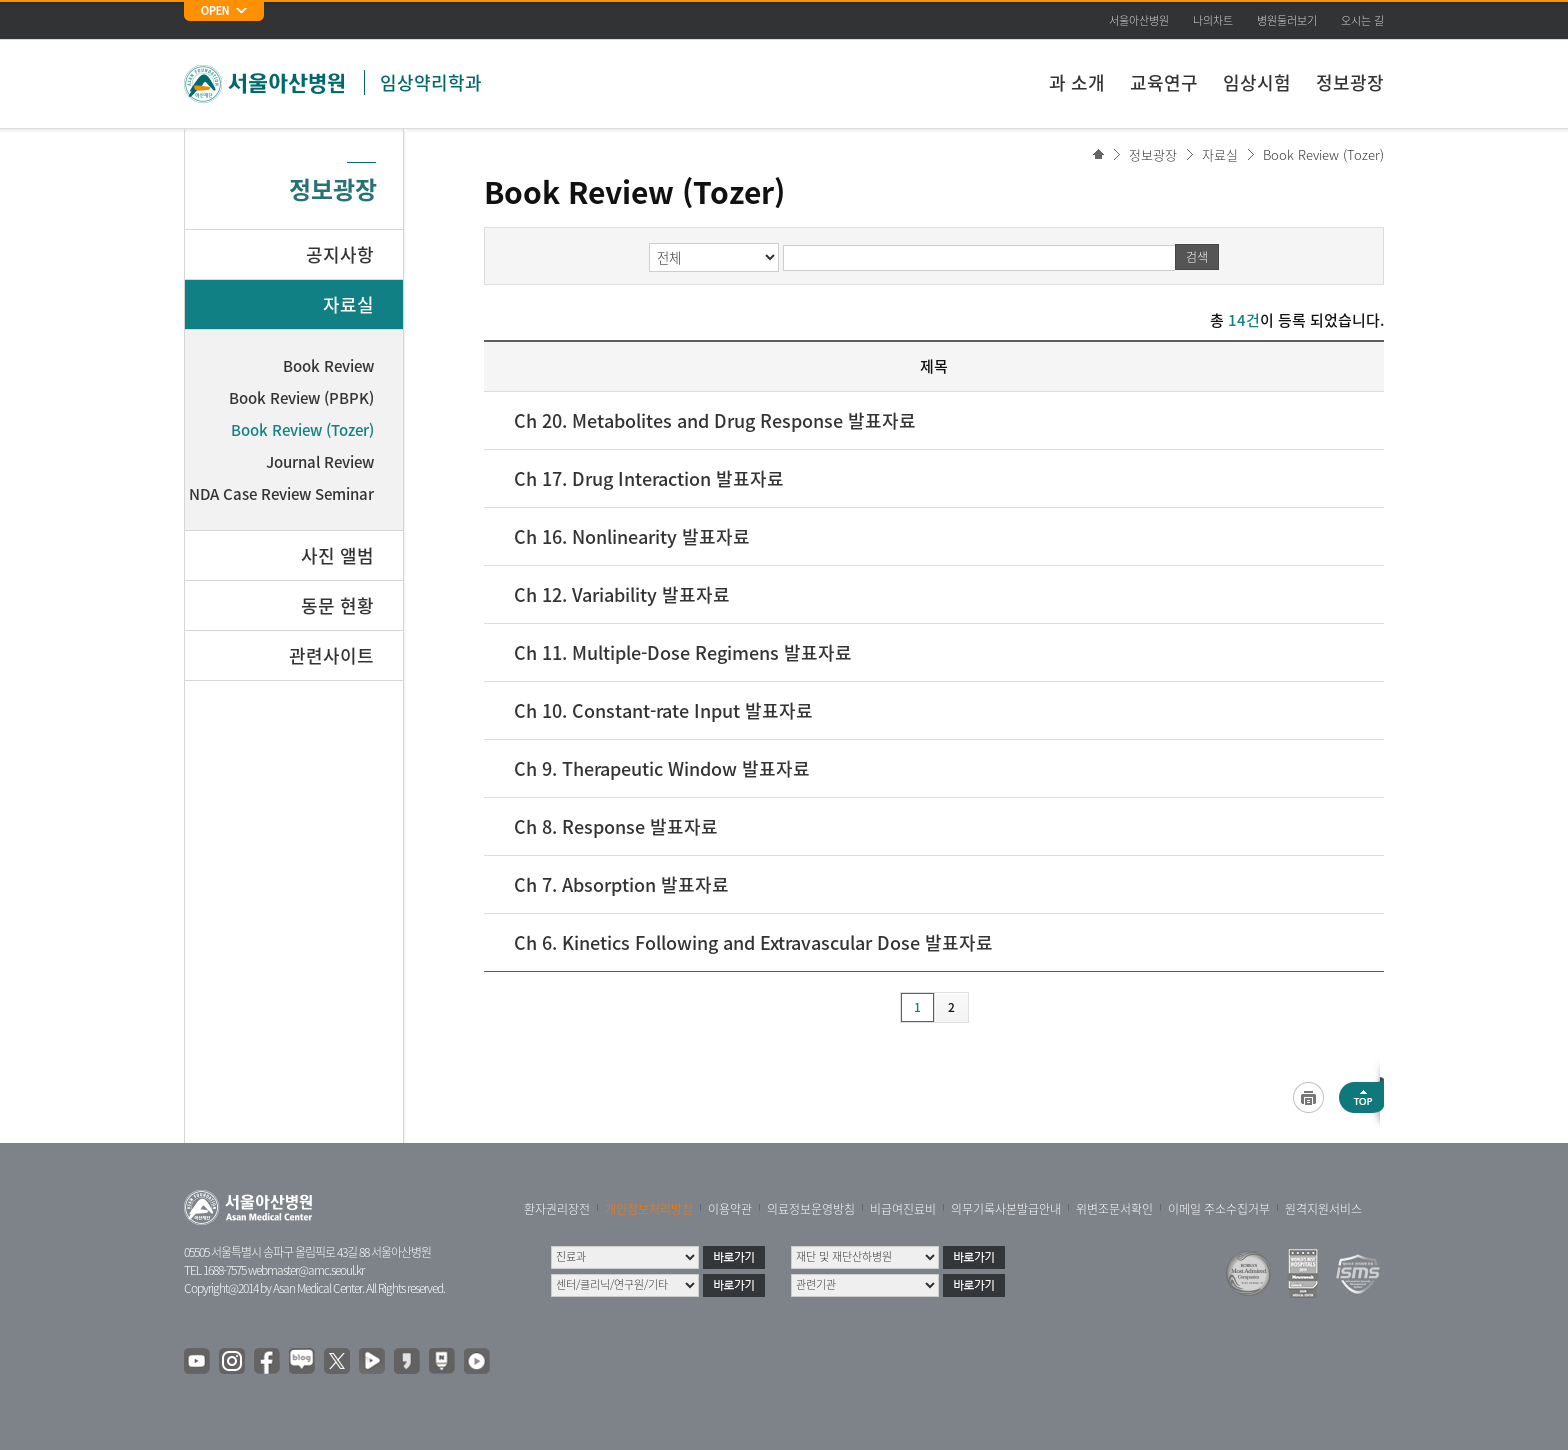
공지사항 (340, 254)
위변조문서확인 (1114, 1209)
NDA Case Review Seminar (281, 494)
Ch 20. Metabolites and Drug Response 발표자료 (715, 420)
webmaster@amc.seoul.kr (306, 1270)
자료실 (1220, 154)
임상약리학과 (431, 82)
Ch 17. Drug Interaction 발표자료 (649, 478)
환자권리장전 (557, 1209)
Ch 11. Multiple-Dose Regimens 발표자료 (683, 652)
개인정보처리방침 (649, 1209)
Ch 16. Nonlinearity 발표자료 (632, 536)
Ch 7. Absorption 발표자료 (621, 884)
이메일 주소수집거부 (1219, 1209)
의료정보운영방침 (811, 1209)
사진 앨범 (337, 555)
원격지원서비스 (1323, 1209)
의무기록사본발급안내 (1006, 1209)
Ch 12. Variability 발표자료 (622, 594)
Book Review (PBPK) (301, 398)
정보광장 (1350, 82)
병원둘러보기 (1287, 20)
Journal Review (320, 462)
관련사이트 (331, 655)
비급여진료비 (903, 1209)
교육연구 (1164, 82)
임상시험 (1257, 82)
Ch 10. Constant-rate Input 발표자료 (663, 710)
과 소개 (1077, 82)
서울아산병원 (1139, 20)
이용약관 (730, 1209)
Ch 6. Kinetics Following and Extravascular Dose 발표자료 (753, 942)
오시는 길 (1362, 20)
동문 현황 (337, 605)
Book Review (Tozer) (1323, 154)
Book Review (328, 366)
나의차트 (1213, 20)
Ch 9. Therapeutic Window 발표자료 (662, 768)
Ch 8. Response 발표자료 (616, 826)
